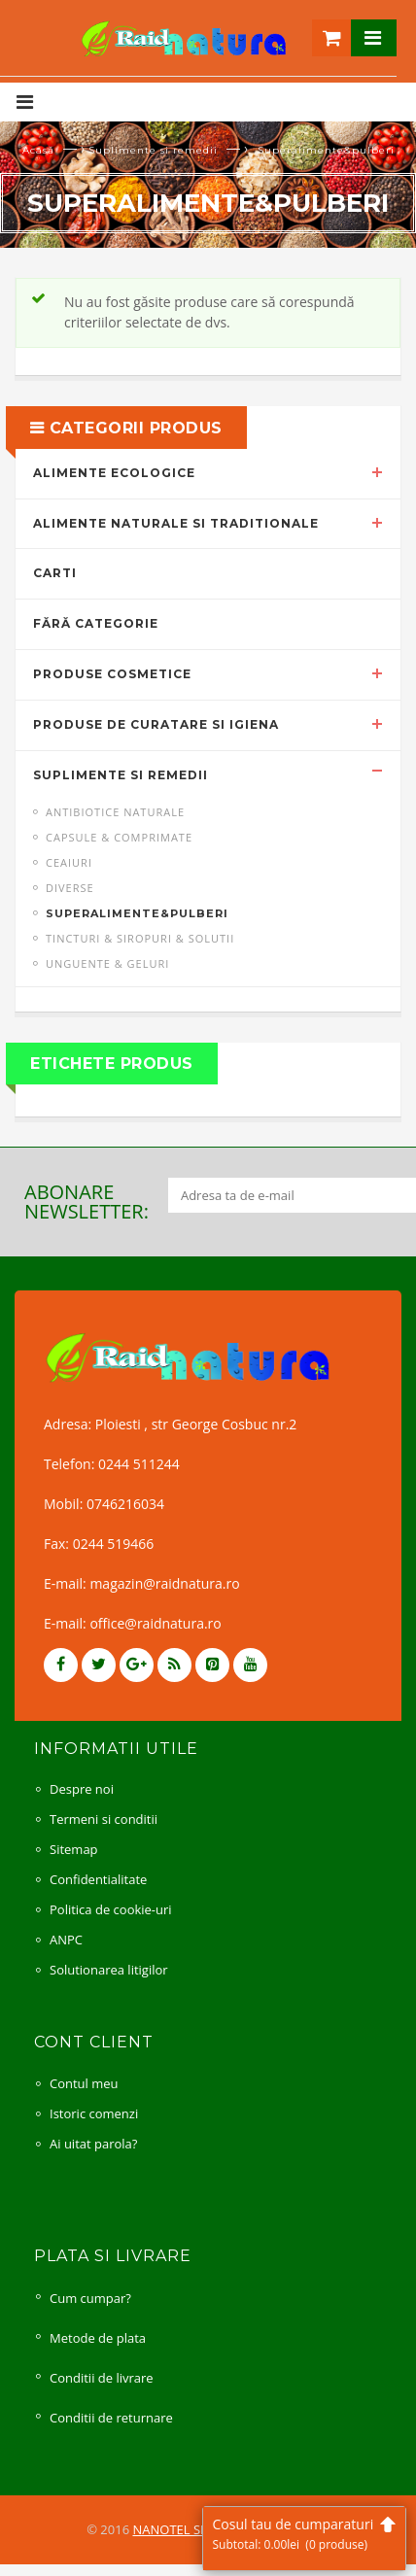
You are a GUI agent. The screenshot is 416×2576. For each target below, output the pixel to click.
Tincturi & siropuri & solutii (140, 938)
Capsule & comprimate (119, 837)
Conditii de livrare (102, 2378)
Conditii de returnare (111, 2417)
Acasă (38, 150)
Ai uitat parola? (93, 2143)
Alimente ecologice (114, 472)
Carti (55, 573)
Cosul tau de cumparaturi (304, 2534)
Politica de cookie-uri (111, 1909)
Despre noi (82, 1789)
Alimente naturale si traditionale (176, 523)
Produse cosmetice (112, 674)
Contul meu (84, 2083)
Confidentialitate (98, 1879)
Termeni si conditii (103, 1819)
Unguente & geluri (107, 963)
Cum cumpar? (90, 2298)
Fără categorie (95, 623)
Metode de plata (98, 2338)
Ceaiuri (69, 862)
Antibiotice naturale (115, 812)
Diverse (70, 887)
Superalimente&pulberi (137, 913)
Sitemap (74, 1849)
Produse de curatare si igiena (156, 724)
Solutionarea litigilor (109, 1969)
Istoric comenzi (94, 2113)
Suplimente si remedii (153, 150)
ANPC (66, 1939)
